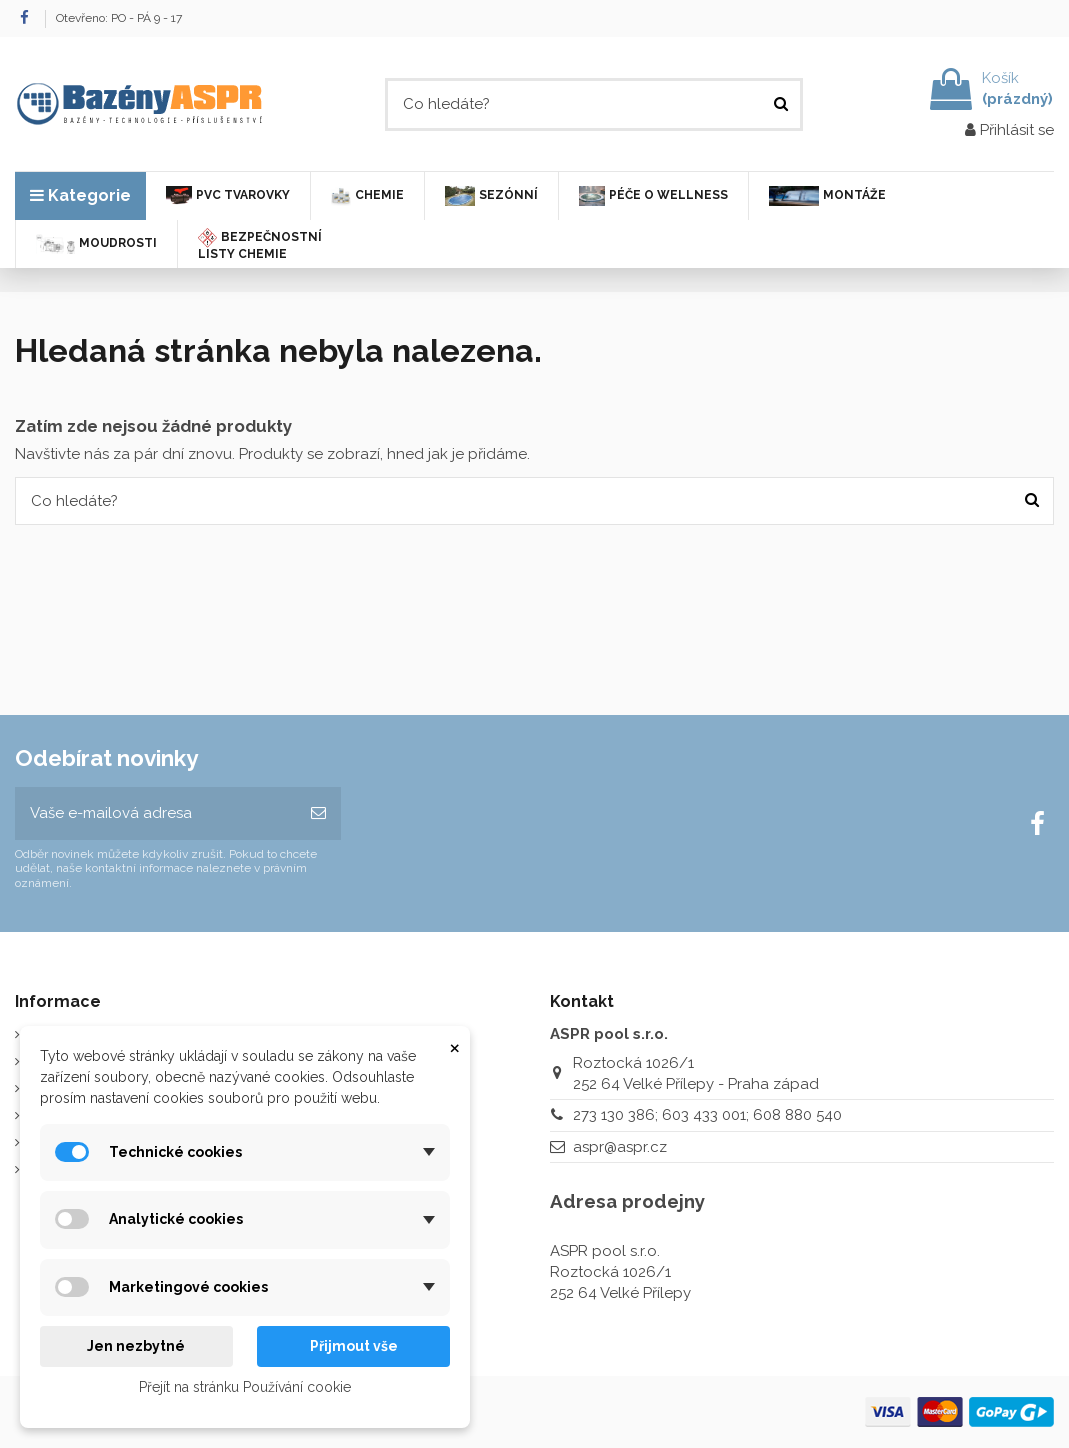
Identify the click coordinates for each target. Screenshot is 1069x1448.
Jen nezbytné (136, 1346)
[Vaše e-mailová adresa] (155, 813)
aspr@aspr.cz (620, 1147)
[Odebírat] (318, 813)
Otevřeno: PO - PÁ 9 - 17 (119, 18)
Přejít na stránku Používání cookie (245, 1387)
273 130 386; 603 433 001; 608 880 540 (707, 1115)
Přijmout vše (354, 1346)
